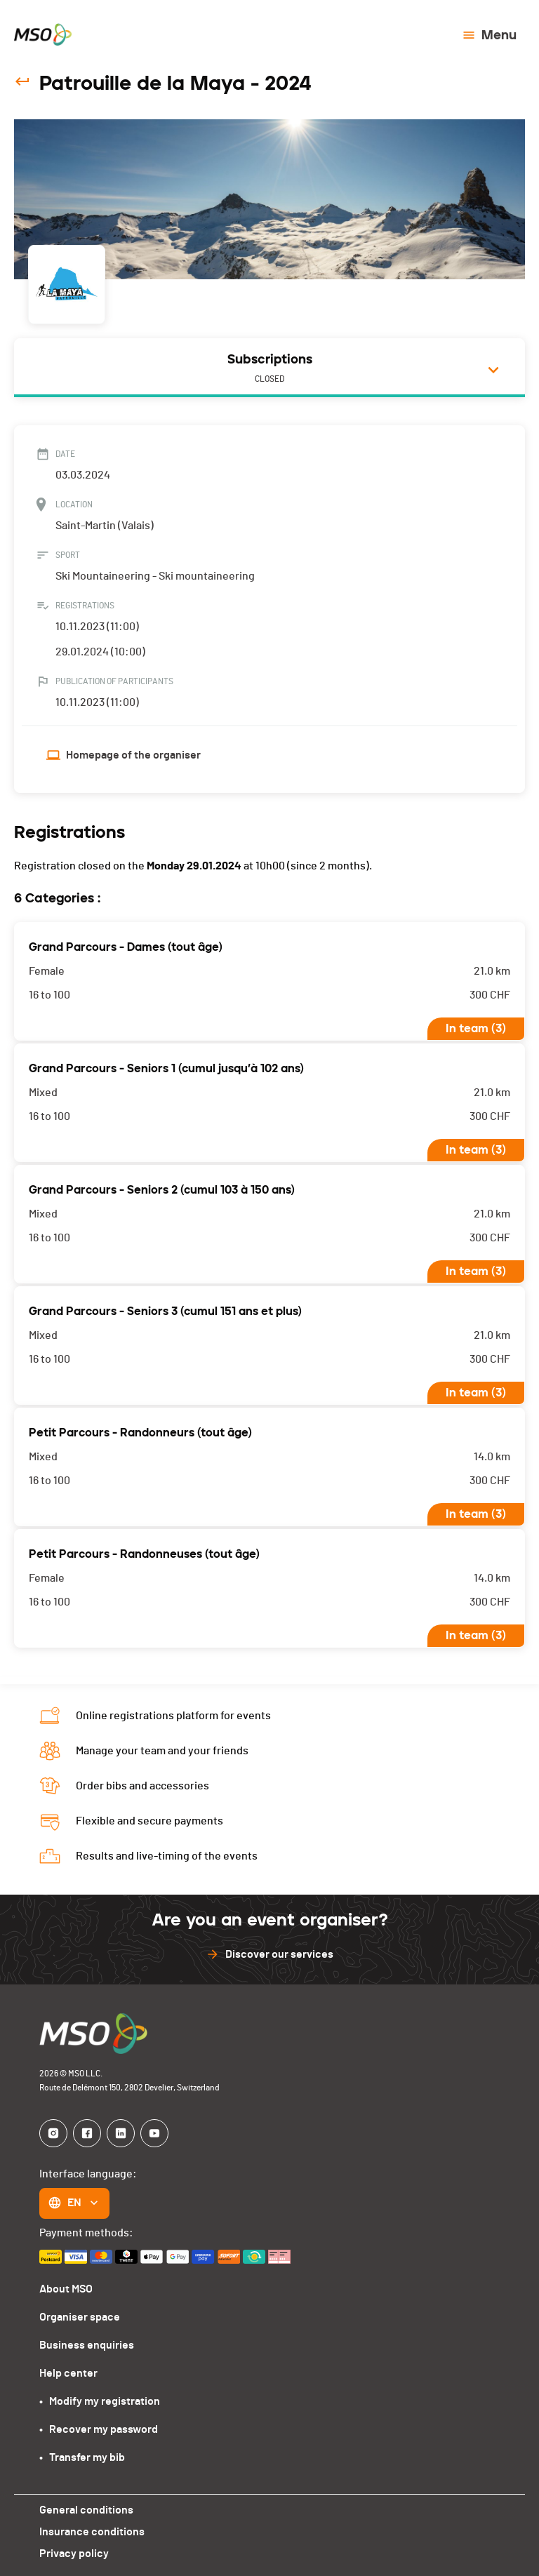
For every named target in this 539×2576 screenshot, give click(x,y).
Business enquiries (85, 2344)
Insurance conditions (90, 2531)
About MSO (66, 2288)
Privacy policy (73, 2553)
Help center (67, 2373)
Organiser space (79, 2316)
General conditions (85, 2509)
